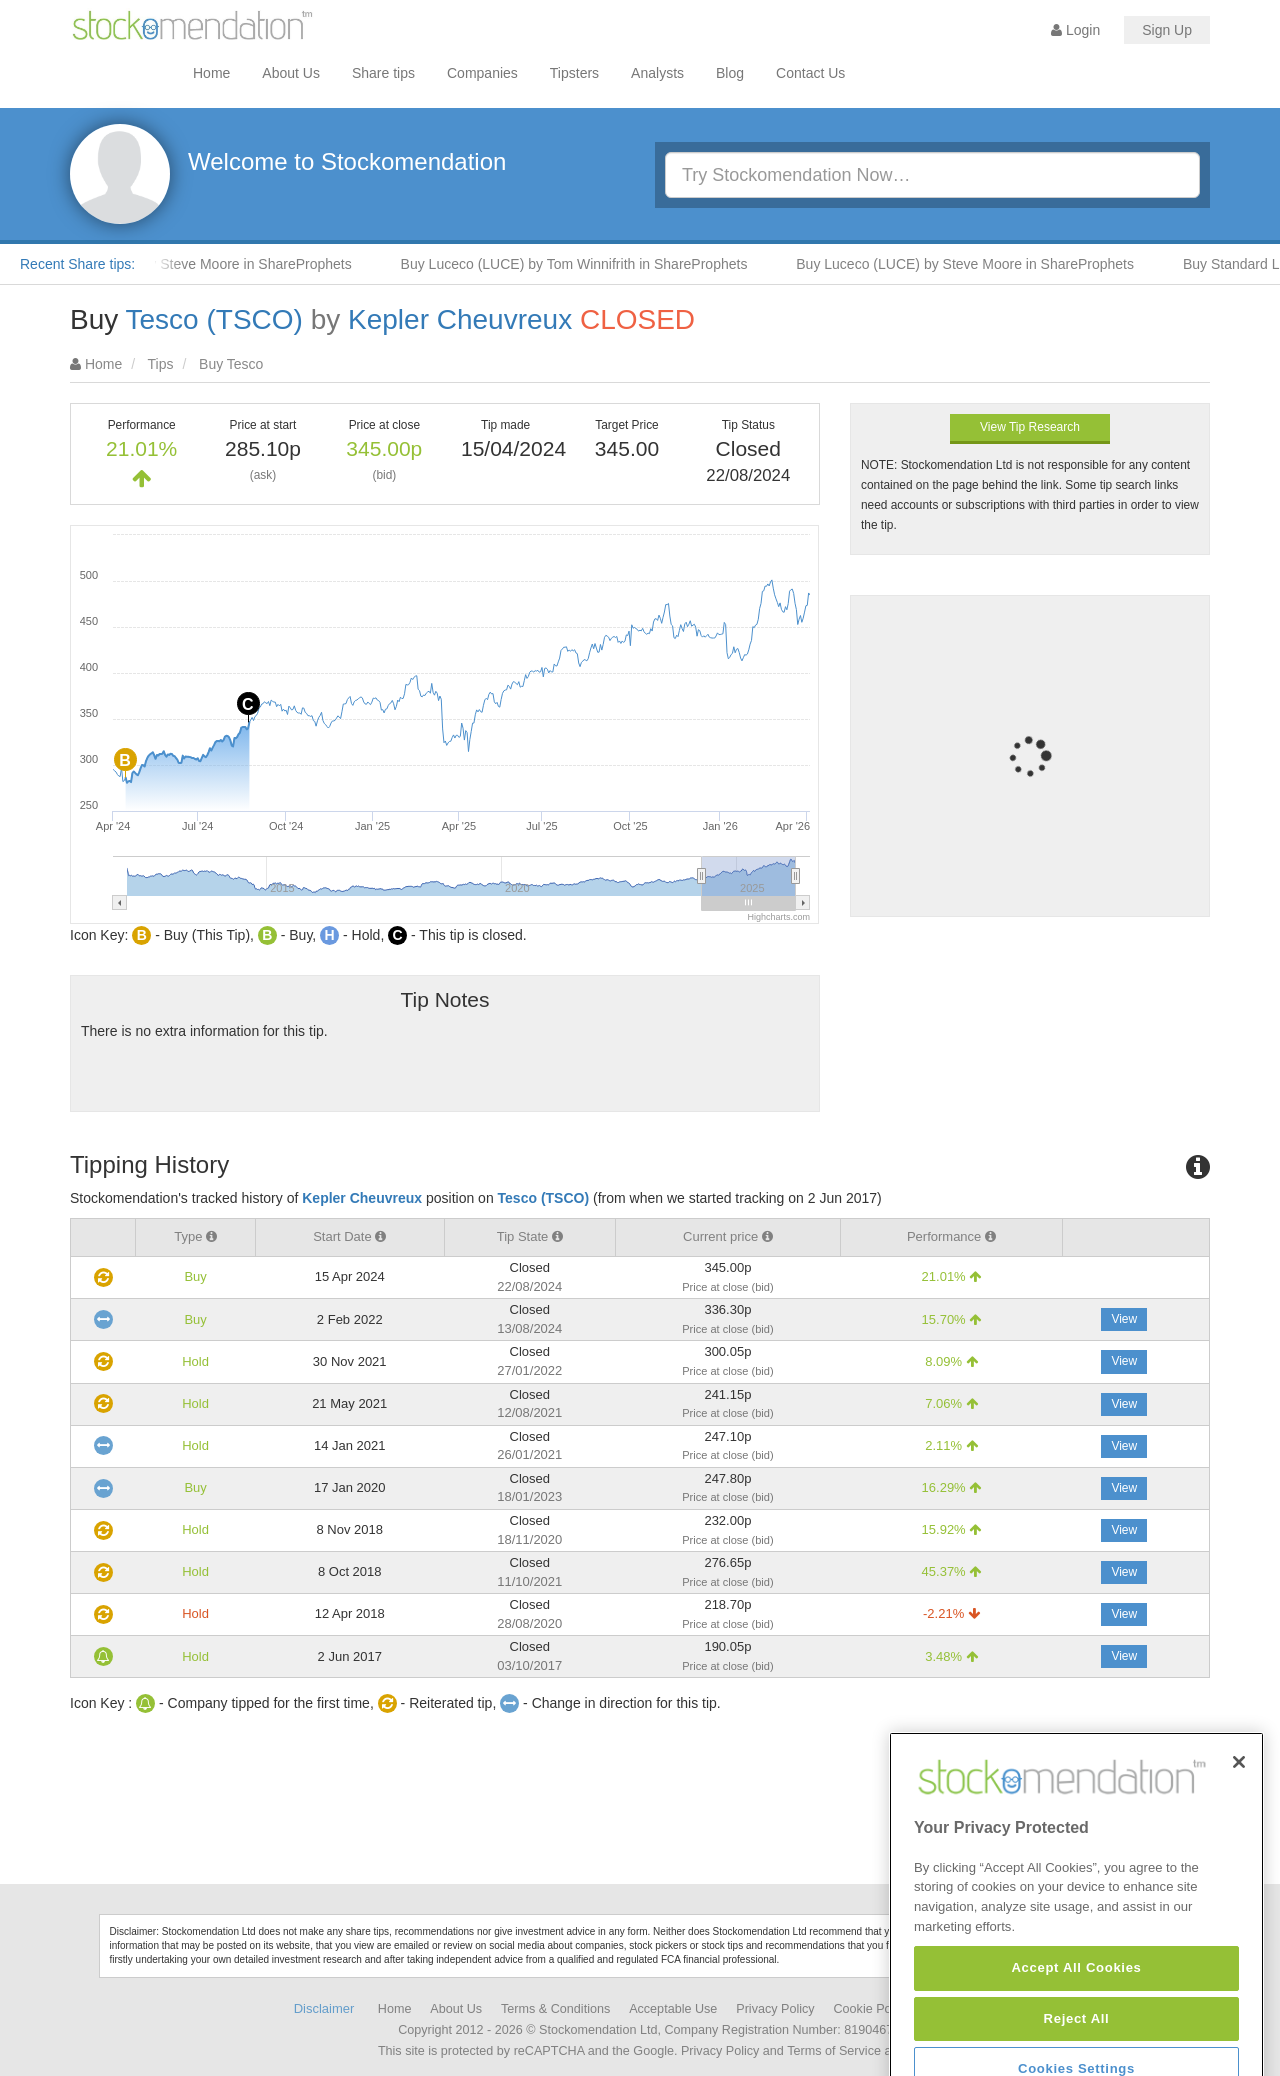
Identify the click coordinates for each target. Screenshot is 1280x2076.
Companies (482, 73)
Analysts (657, 73)
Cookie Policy (872, 2009)
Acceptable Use (673, 2009)
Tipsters (574, 73)
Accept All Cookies (1076, 2045)
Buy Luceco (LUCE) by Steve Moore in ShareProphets (975, 264)
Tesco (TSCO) (214, 319)
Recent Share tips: (77, 264)
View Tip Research (1030, 427)
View (1124, 1319)
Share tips (383, 73)
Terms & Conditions (555, 2009)
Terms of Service (834, 2051)
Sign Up (1167, 30)
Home (211, 73)
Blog (730, 73)
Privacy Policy (775, 2009)
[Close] (1239, 1840)
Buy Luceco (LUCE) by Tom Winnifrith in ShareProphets (584, 264)
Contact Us (810, 73)
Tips (161, 364)
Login (1075, 30)
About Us (291, 73)
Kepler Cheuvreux (460, 319)
